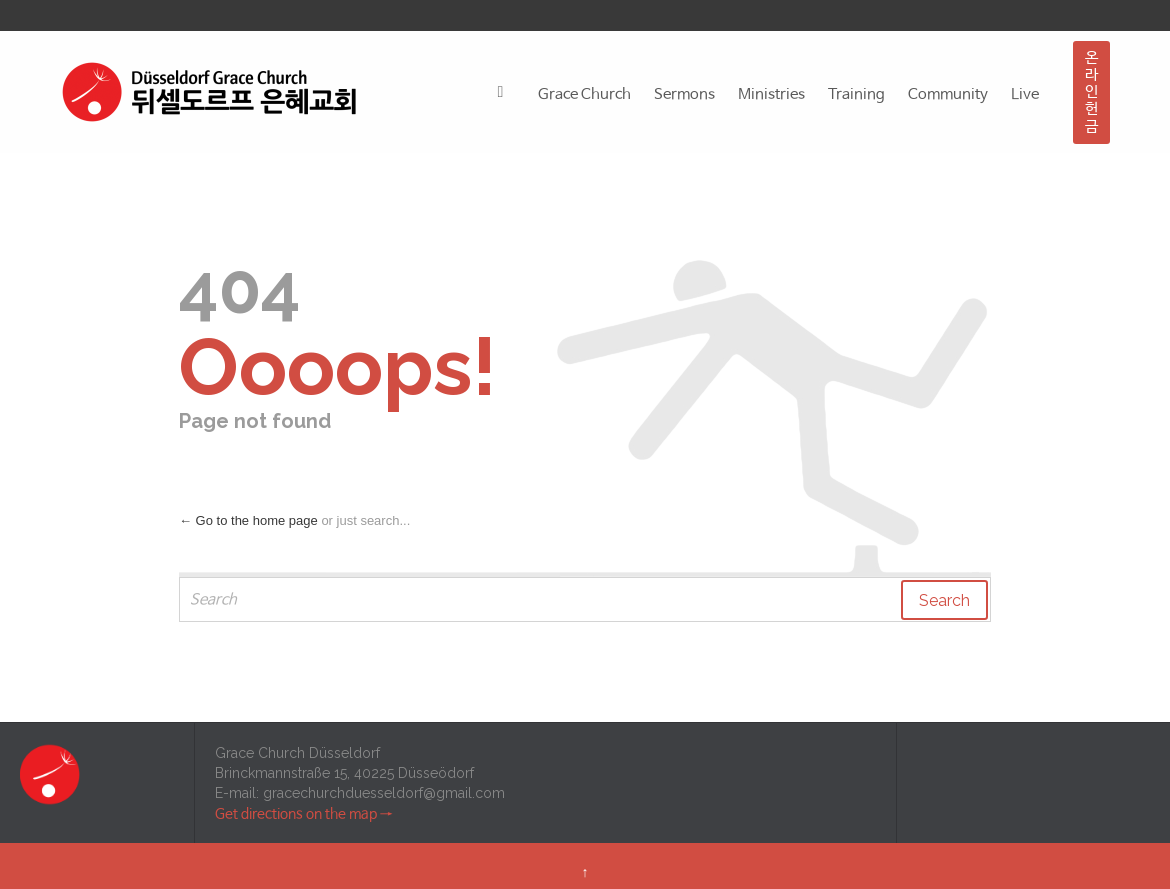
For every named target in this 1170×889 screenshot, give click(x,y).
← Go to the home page (248, 520)
